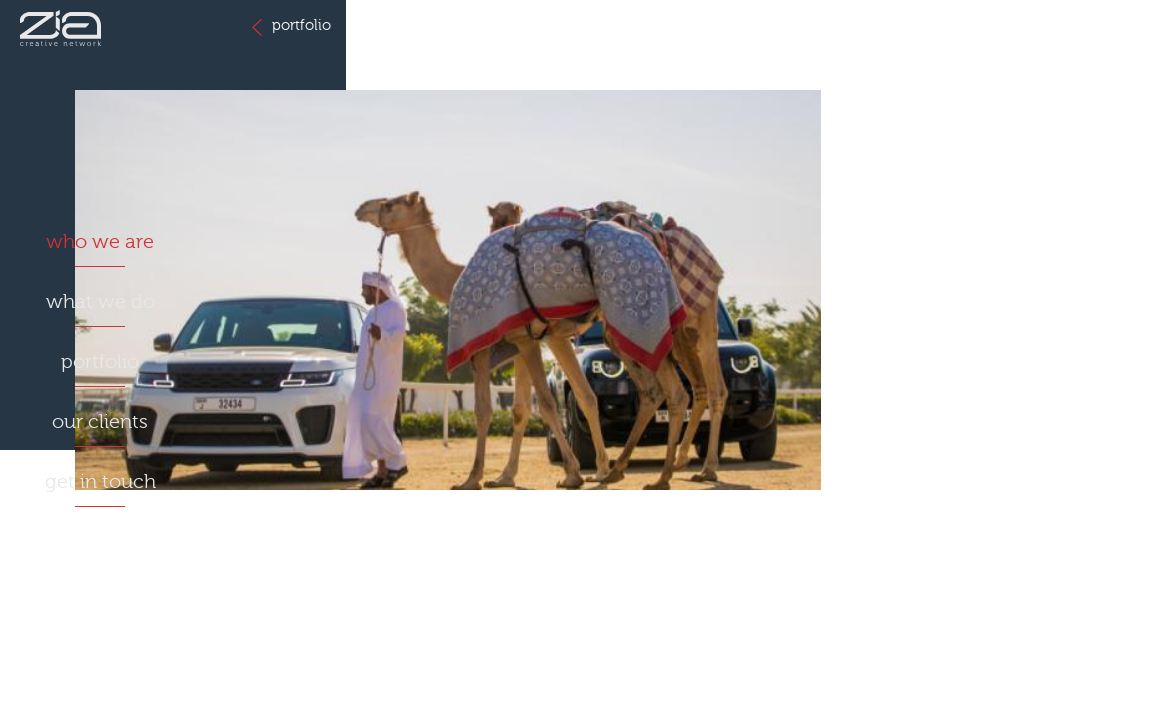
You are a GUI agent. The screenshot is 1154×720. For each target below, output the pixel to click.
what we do (100, 301)
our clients (100, 421)
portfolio (100, 361)
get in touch (100, 481)
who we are (100, 241)
